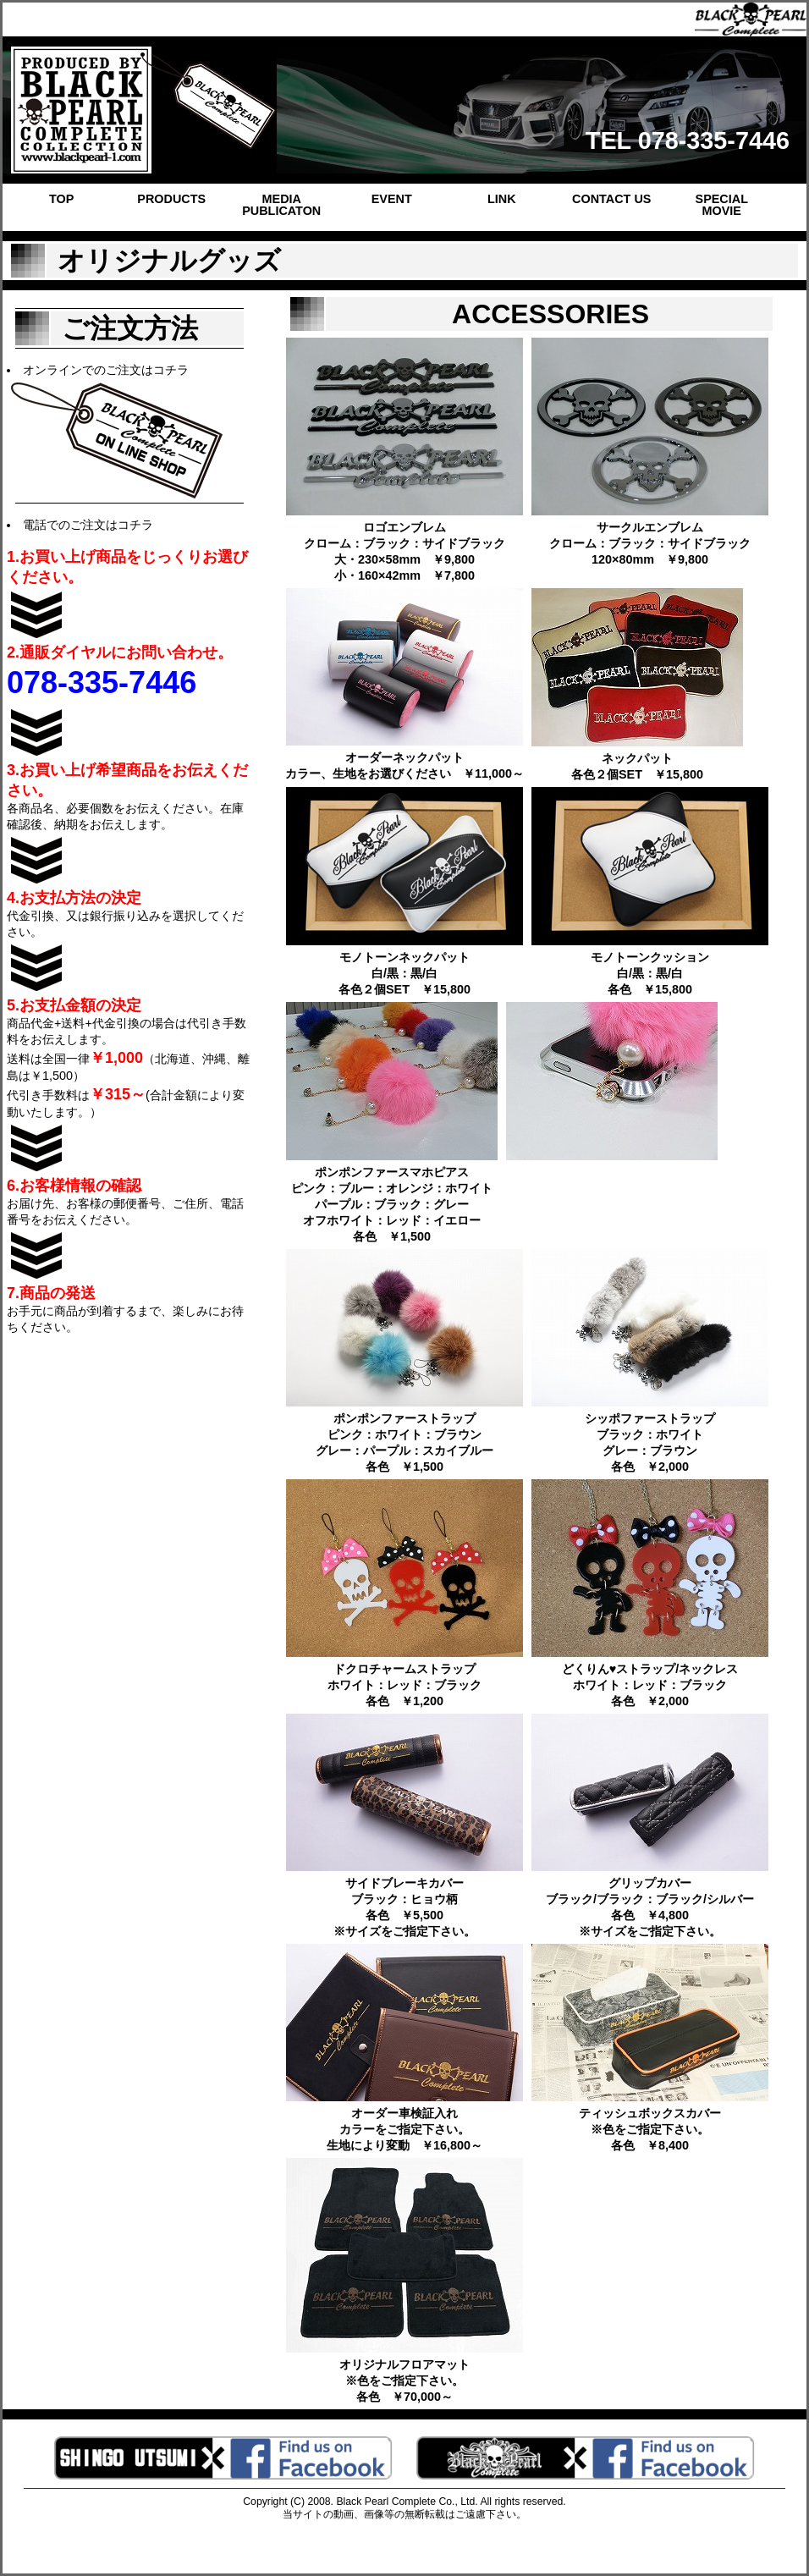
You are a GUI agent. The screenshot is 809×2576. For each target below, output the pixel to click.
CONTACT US (611, 199)
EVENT (391, 199)
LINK (501, 199)
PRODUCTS (171, 199)
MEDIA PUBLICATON (281, 204)
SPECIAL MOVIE (722, 204)
